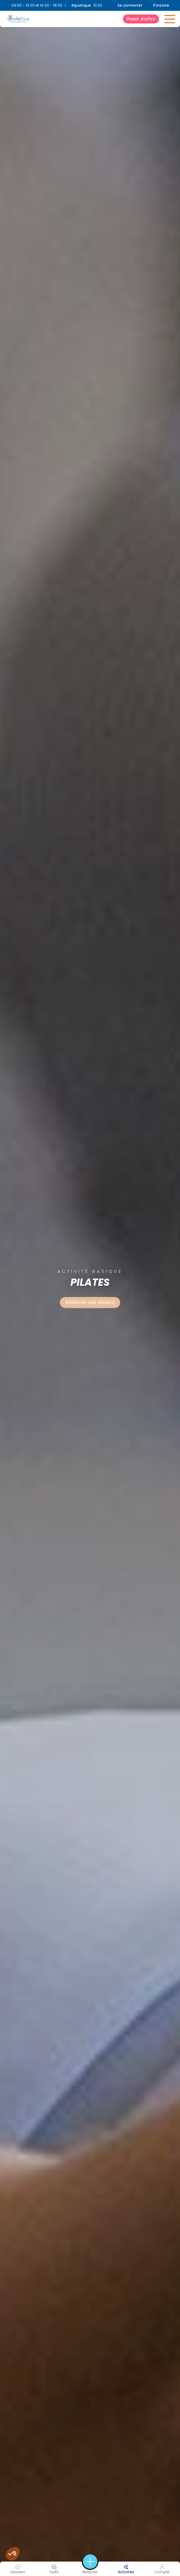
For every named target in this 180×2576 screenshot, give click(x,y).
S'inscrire (161, 5)
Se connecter (129, 5)
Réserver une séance (90, 1302)
